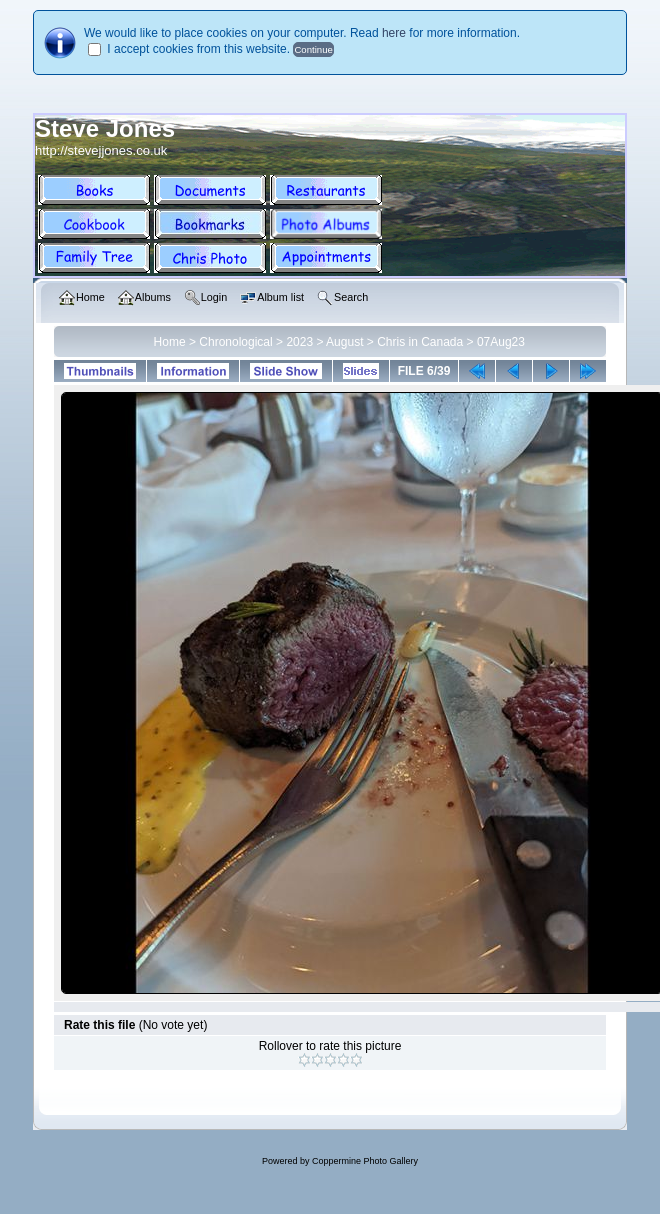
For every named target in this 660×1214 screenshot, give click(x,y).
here (394, 33)
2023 (299, 342)
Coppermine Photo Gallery (365, 1161)
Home (170, 342)
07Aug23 (501, 342)
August (344, 342)
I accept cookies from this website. (198, 49)
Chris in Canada (420, 342)
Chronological (235, 342)
